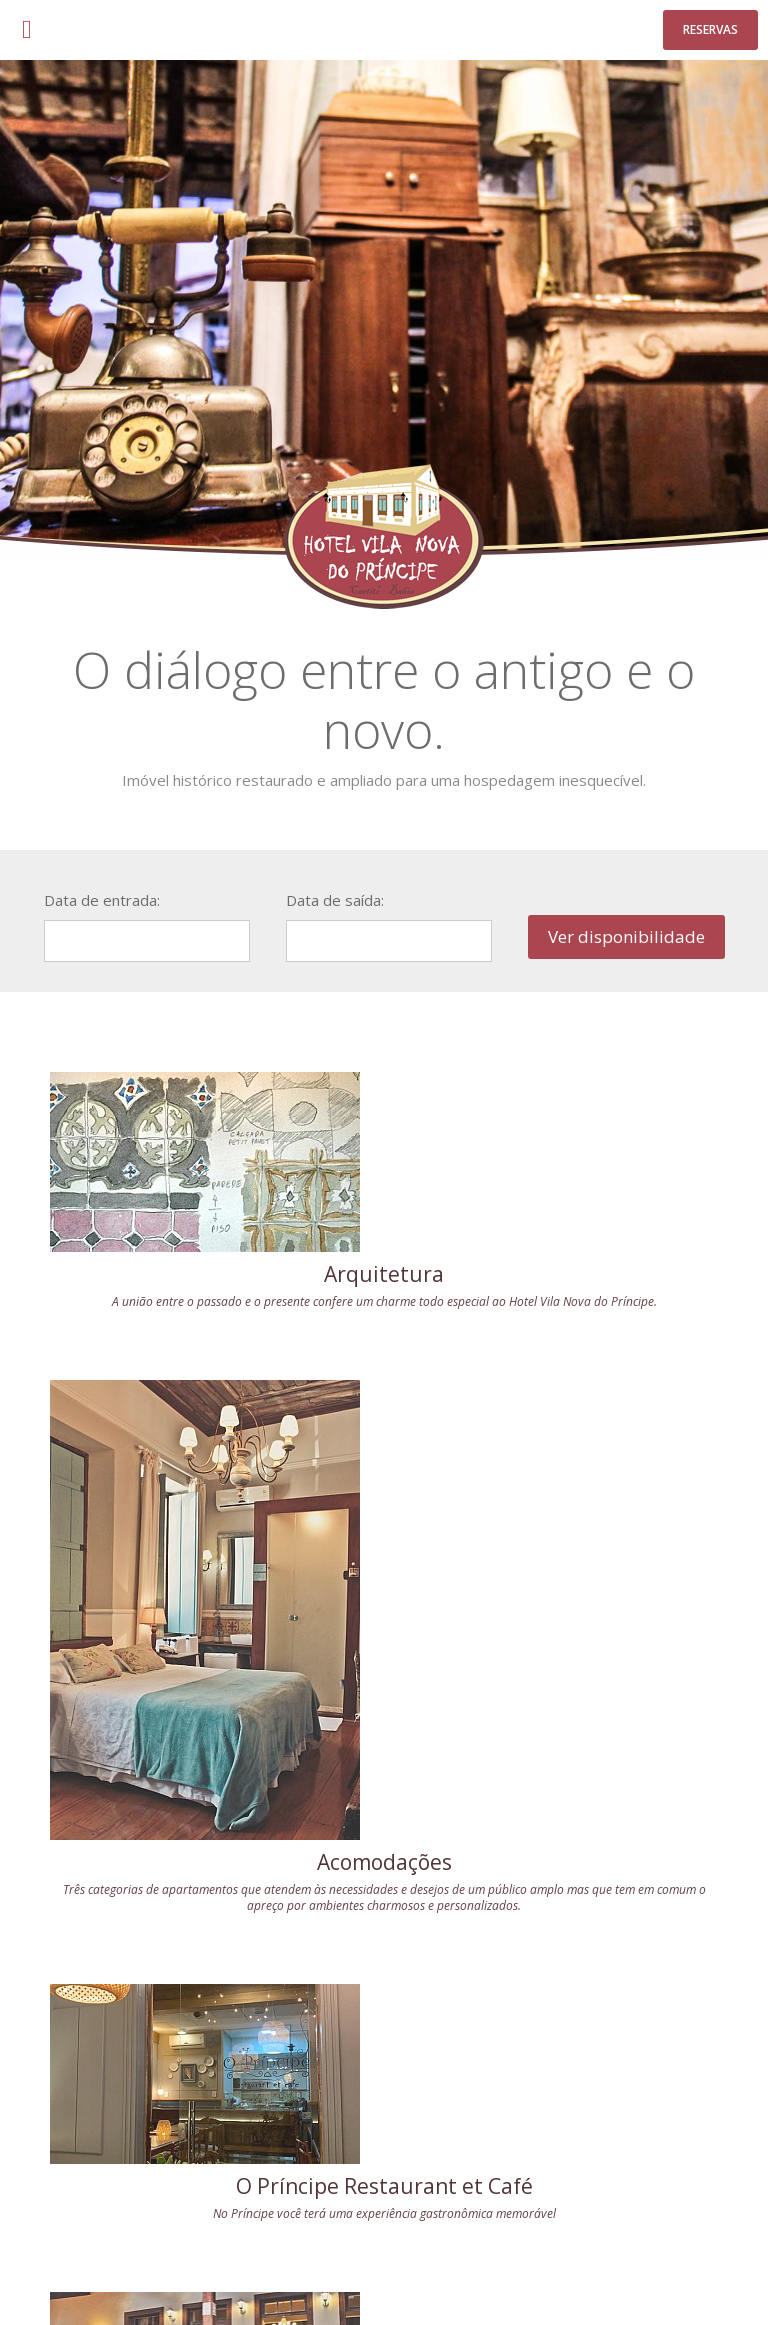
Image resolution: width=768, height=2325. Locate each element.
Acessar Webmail (494, 2279)
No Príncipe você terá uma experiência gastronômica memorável (207, 1633)
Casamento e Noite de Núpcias (207, 1922)
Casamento (153, 2279)
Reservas (710, 29)
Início (49, 2279)
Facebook (624, 2152)
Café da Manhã (561, 1910)
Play (726, 2152)
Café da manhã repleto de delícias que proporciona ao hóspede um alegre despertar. (561, 1945)
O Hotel (93, 2279)
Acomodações (561, 1554)
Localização (406, 2279)
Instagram (675, 2152)
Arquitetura (207, 1274)
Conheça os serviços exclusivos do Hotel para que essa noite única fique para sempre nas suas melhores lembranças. (207, 1965)
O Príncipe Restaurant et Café (207, 1598)
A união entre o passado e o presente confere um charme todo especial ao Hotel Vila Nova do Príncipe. (207, 1309)
